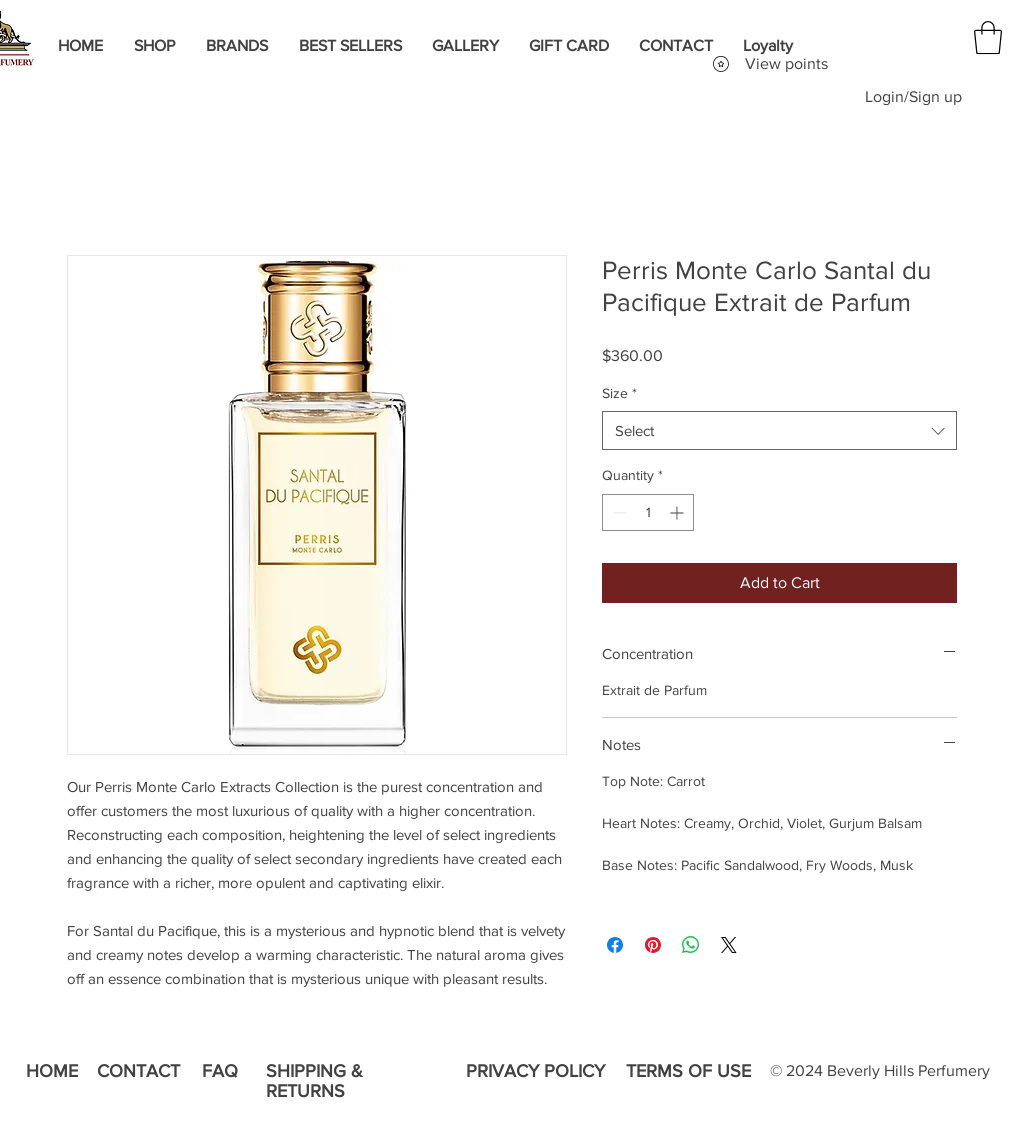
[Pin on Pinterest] (653, 945)
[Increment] (678, 512)
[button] (988, 37)
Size (619, 393)
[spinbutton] (648, 512)
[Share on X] (729, 945)
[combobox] (779, 430)
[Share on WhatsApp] (691, 945)
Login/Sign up (913, 96)
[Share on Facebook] (615, 945)
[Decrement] (617, 512)
